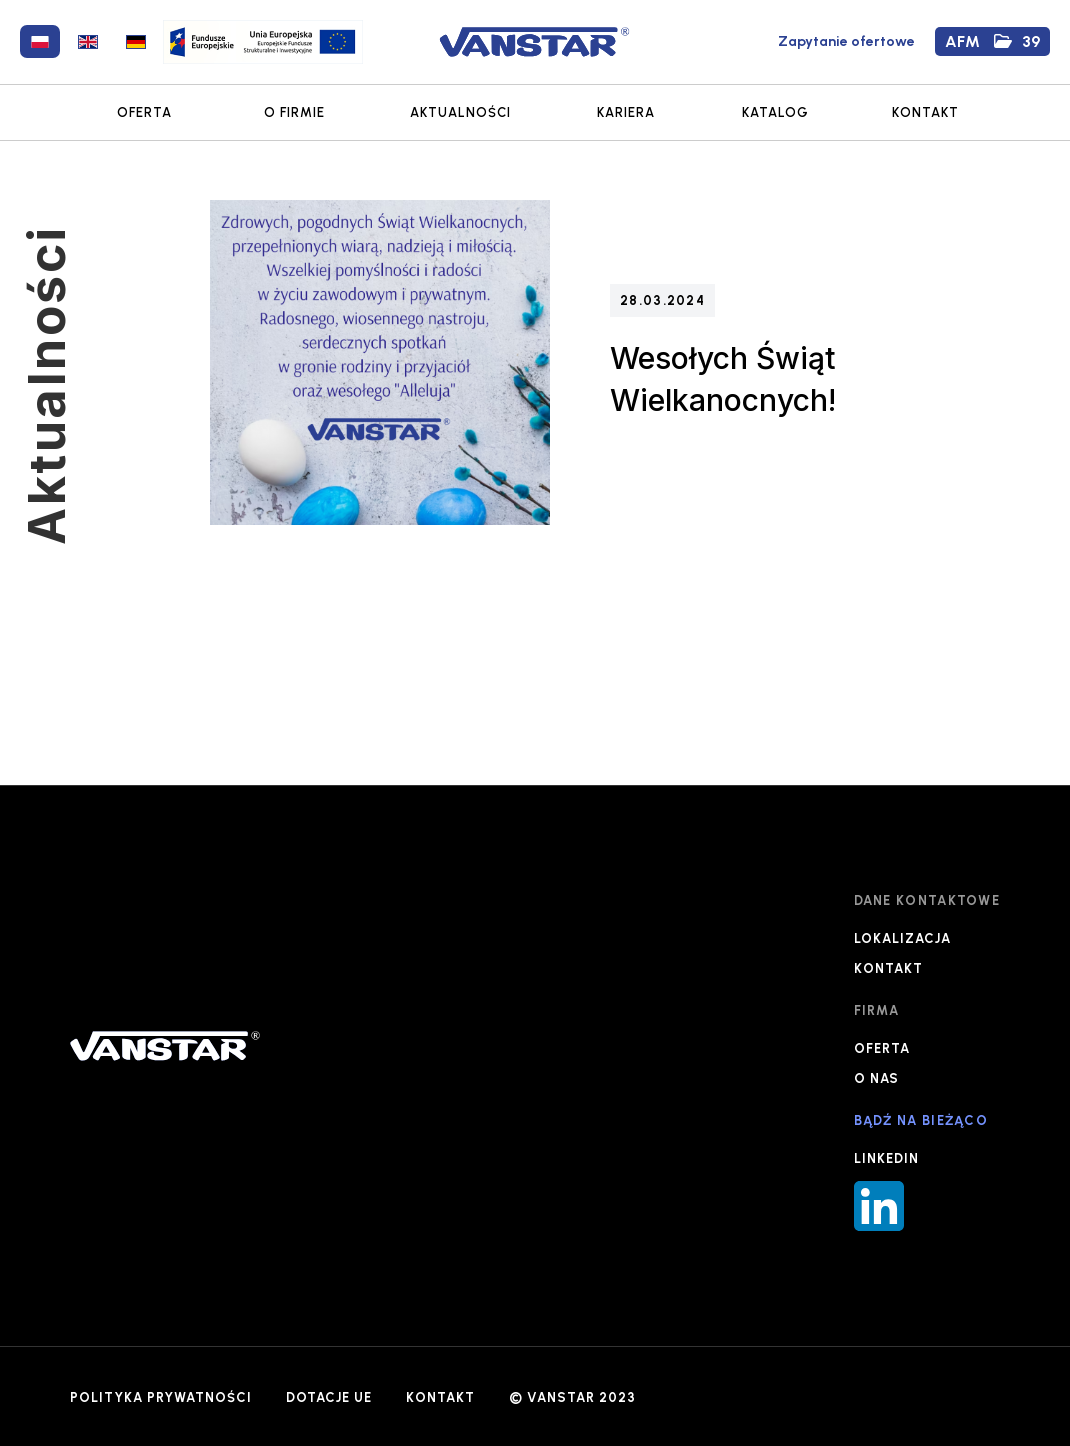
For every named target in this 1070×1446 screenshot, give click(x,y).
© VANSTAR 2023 (572, 1397)
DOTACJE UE (329, 1397)
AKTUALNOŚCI (460, 112)
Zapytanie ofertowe (846, 41)
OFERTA (144, 112)
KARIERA (626, 112)
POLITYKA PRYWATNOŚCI (161, 1397)
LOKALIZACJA (902, 938)
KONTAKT (925, 112)
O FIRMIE (294, 112)
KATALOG (775, 112)
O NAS (876, 1078)
